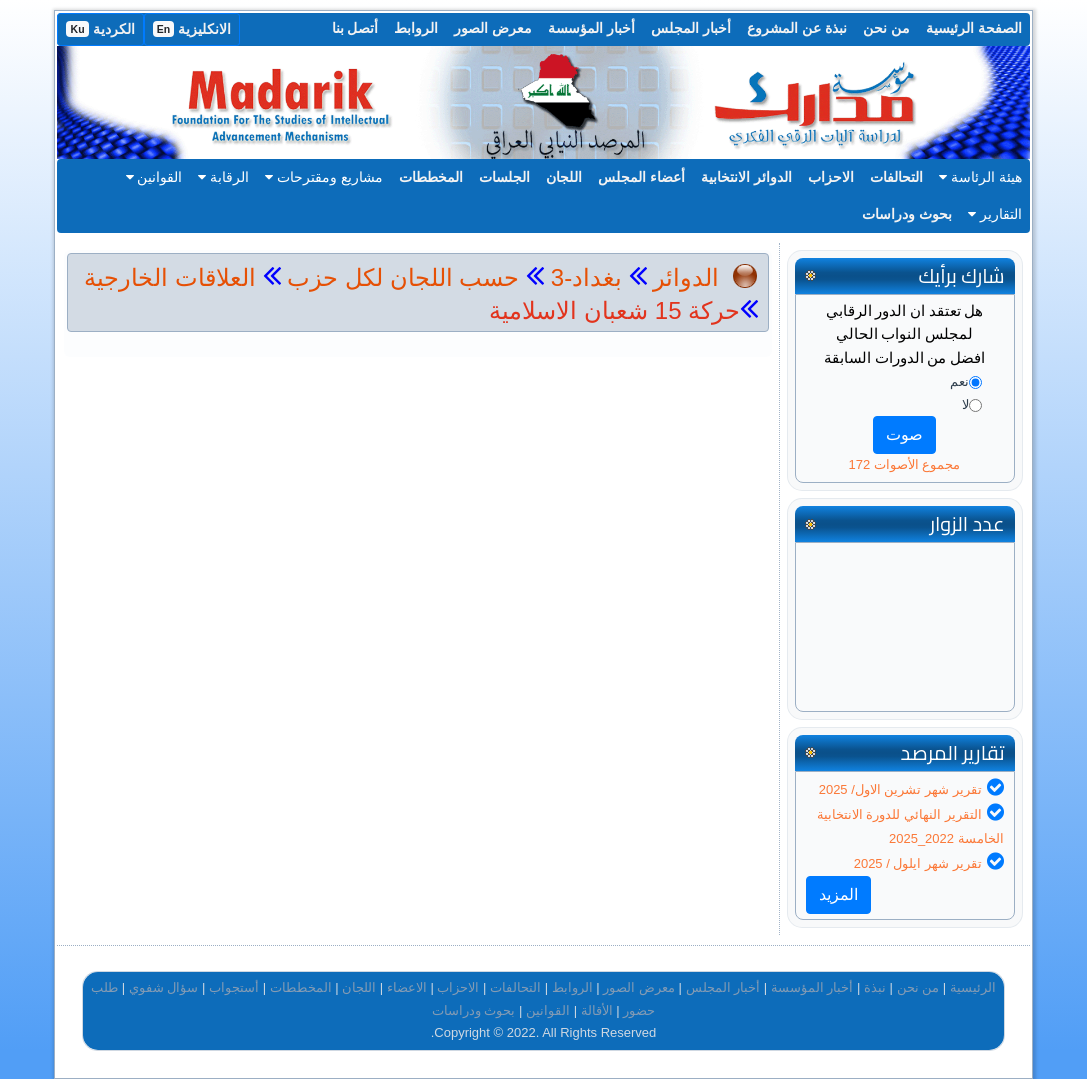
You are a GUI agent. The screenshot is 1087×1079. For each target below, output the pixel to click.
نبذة (875, 987)
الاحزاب (831, 177)
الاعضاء (407, 987)
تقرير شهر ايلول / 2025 (918, 863)
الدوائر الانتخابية (746, 177)
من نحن (886, 28)
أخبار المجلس (691, 28)
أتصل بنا (355, 28)
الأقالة (597, 1010)
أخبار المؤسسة (591, 28)
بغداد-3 (583, 277)
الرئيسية (973, 987)
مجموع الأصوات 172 (904, 464)
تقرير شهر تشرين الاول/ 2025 (900, 789)
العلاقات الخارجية (170, 277)
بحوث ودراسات (907, 214)
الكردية (100, 29)
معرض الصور (493, 28)
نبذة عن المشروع (797, 28)
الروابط (416, 28)
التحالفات (896, 177)
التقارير (995, 214)
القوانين (154, 177)
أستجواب (234, 987)
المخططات (431, 177)
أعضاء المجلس (641, 177)
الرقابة (223, 177)
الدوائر (686, 277)
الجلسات (504, 177)
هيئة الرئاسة (980, 177)
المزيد (838, 894)
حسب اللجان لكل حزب (403, 277)
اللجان (564, 177)
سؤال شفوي (164, 987)
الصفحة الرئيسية (974, 28)
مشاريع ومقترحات (324, 177)
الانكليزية (192, 29)
